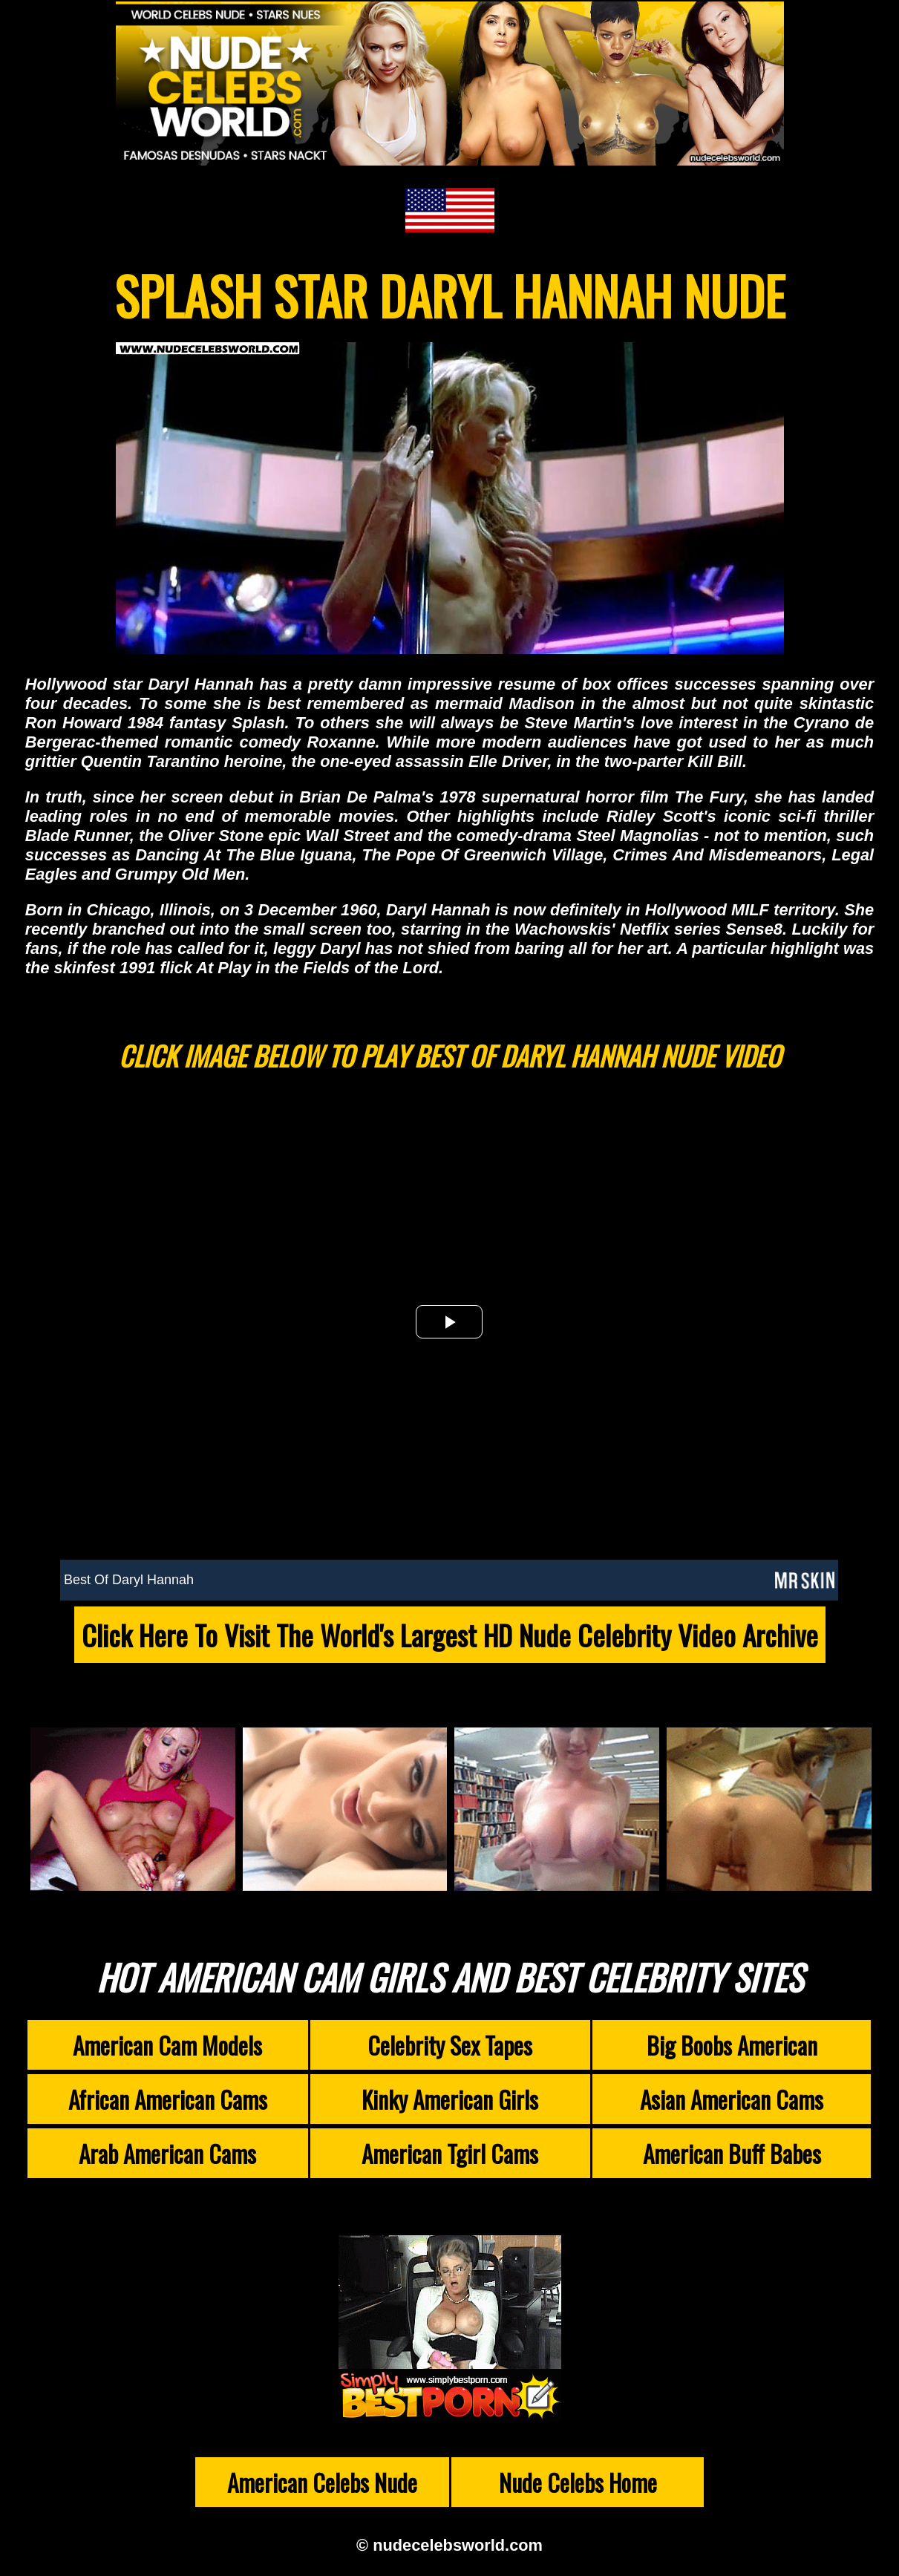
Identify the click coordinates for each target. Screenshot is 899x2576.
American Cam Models (167, 2044)
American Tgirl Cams (450, 2153)
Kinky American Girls (450, 2099)
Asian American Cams (731, 2099)
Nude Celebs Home (578, 2482)
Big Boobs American (732, 2044)
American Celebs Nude (322, 2482)
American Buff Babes (732, 2153)
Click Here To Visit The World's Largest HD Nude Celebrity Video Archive (450, 1634)
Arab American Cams (167, 2153)
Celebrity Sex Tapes (449, 2044)
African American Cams (167, 2099)
